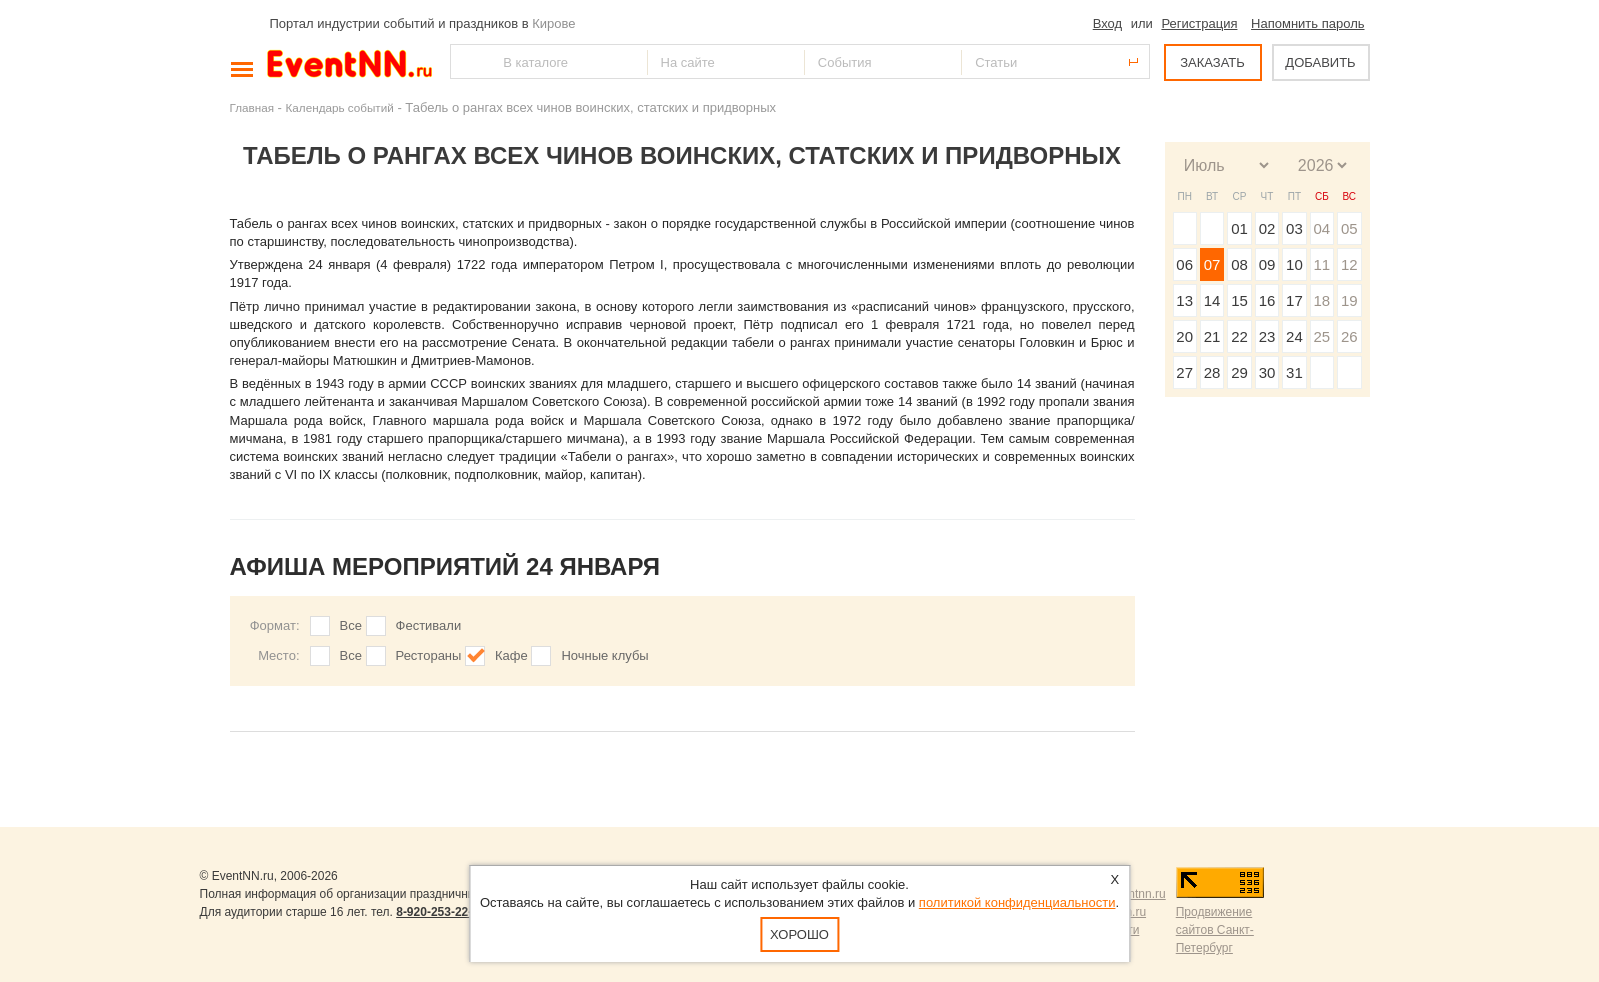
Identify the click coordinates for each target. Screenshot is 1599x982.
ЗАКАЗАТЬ (1212, 62)
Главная (252, 107)
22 (1239, 336)
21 (1212, 336)
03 (1294, 228)
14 (1212, 300)
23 (1267, 336)
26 (1349, 336)
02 (1267, 228)
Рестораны (429, 655)
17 (1294, 300)
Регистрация (1199, 23)
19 (1349, 300)
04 (1321, 228)
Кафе (511, 655)
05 (1349, 228)
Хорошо (799, 934)
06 (1184, 264)
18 (1321, 300)
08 (1239, 264)
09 (1267, 264)
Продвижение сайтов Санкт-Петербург (1215, 930)
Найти (467, 61)
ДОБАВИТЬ (1320, 62)
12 (1349, 264)
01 (1239, 228)
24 (1294, 336)
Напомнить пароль (1307, 23)
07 (1212, 264)
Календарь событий (340, 107)
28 (1212, 372)
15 (1239, 300)
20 (1184, 336)
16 (1267, 300)
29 (1239, 372)
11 (1321, 264)
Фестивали (429, 625)
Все (351, 625)
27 (1184, 372)
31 (1294, 372)
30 (1267, 372)
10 (1294, 264)
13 (1184, 300)
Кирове (553, 23)
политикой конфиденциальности (1017, 902)
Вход (1107, 23)
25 (1321, 336)
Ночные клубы (604, 655)
